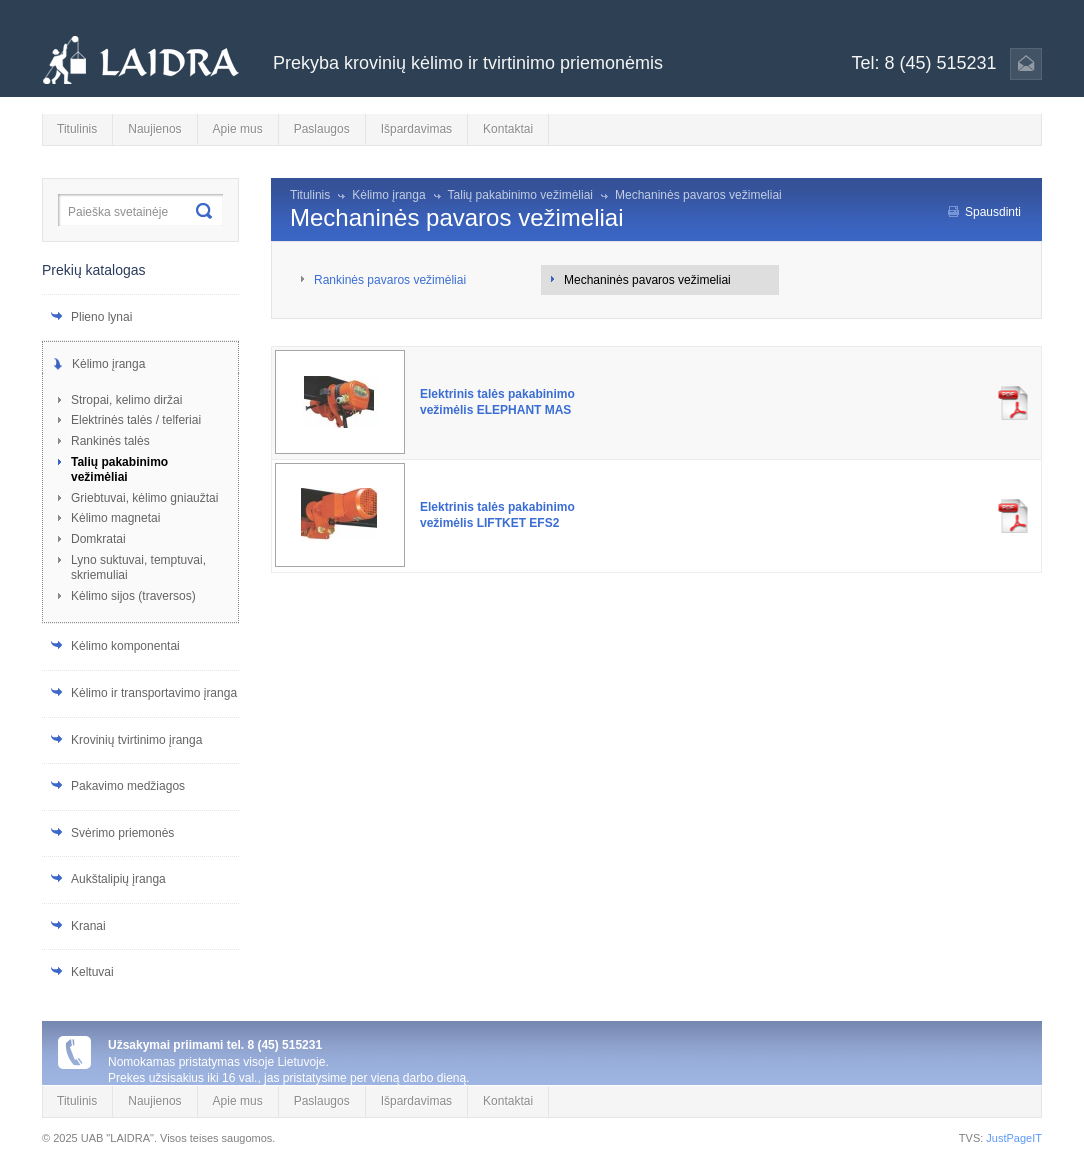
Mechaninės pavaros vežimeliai (698, 195)
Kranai (88, 926)
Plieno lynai (101, 317)
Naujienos (154, 129)
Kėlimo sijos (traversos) (133, 596)
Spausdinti (993, 212)
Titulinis (77, 129)
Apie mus (238, 129)
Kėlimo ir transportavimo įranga (154, 693)
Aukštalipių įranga (118, 879)
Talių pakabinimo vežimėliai (119, 470)
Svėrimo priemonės (122, 833)
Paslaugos (322, 129)
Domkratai (98, 539)
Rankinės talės (110, 441)
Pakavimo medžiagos (128, 786)
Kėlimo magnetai (115, 518)
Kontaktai (508, 129)
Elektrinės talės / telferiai (136, 420)
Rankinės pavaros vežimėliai (390, 280)
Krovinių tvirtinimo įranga (136, 740)
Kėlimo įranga (108, 364)
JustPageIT (1014, 1138)
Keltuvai (92, 972)
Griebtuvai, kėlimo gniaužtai (144, 498)
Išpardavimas (416, 129)
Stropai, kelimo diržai (126, 400)
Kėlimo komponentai (125, 646)
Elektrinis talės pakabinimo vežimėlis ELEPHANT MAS (497, 402)
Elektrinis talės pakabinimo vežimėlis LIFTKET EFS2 (497, 515)
